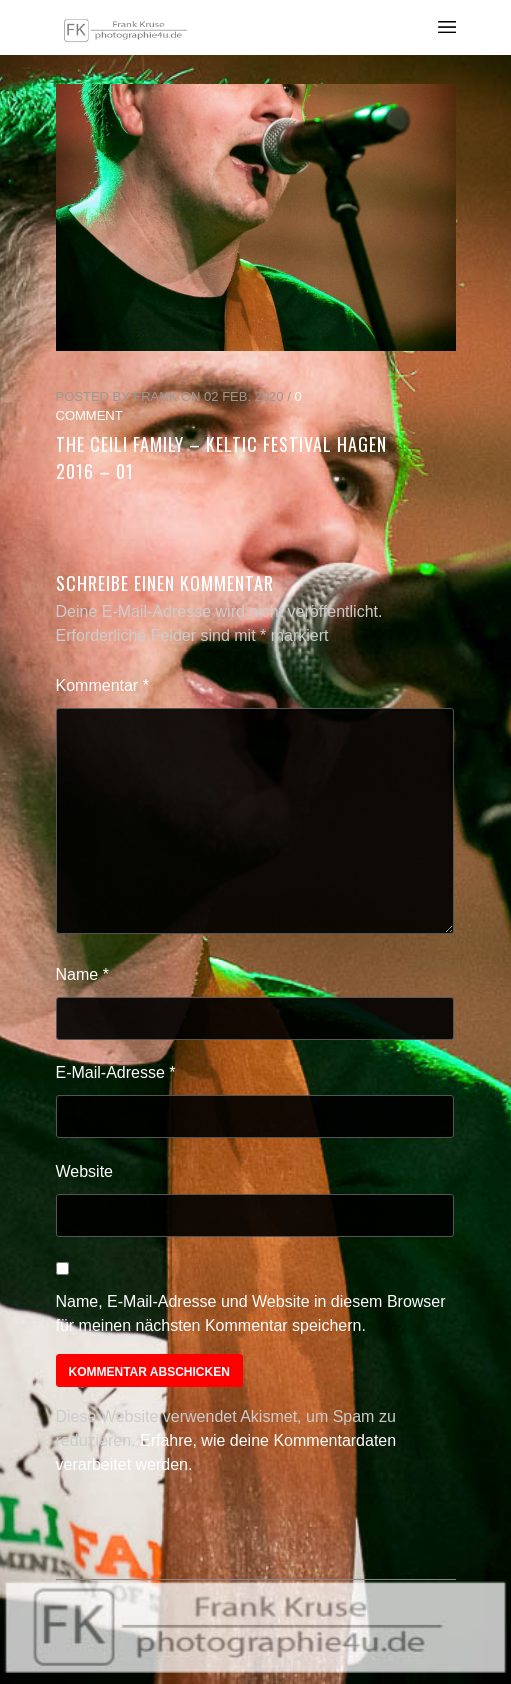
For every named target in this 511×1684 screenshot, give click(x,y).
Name (82, 974)
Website (85, 1171)
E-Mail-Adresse (116, 1072)
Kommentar (102, 685)
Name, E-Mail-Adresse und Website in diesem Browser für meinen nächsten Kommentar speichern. (251, 1313)
